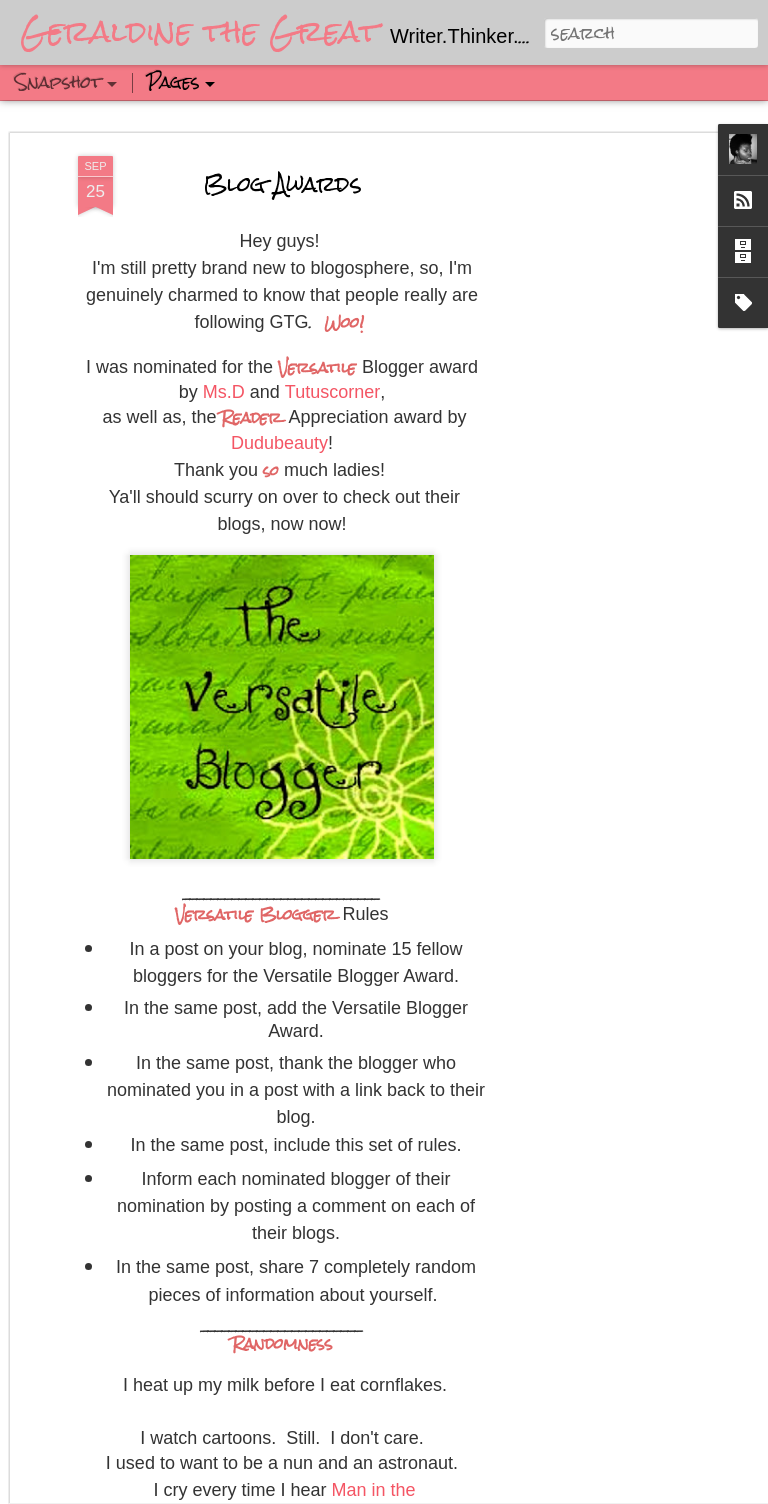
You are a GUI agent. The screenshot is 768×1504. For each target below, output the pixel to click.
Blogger (613, 1487)
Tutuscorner (332, 264)
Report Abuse (673, 1487)
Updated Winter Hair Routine (430, 1454)
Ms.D (224, 264)
